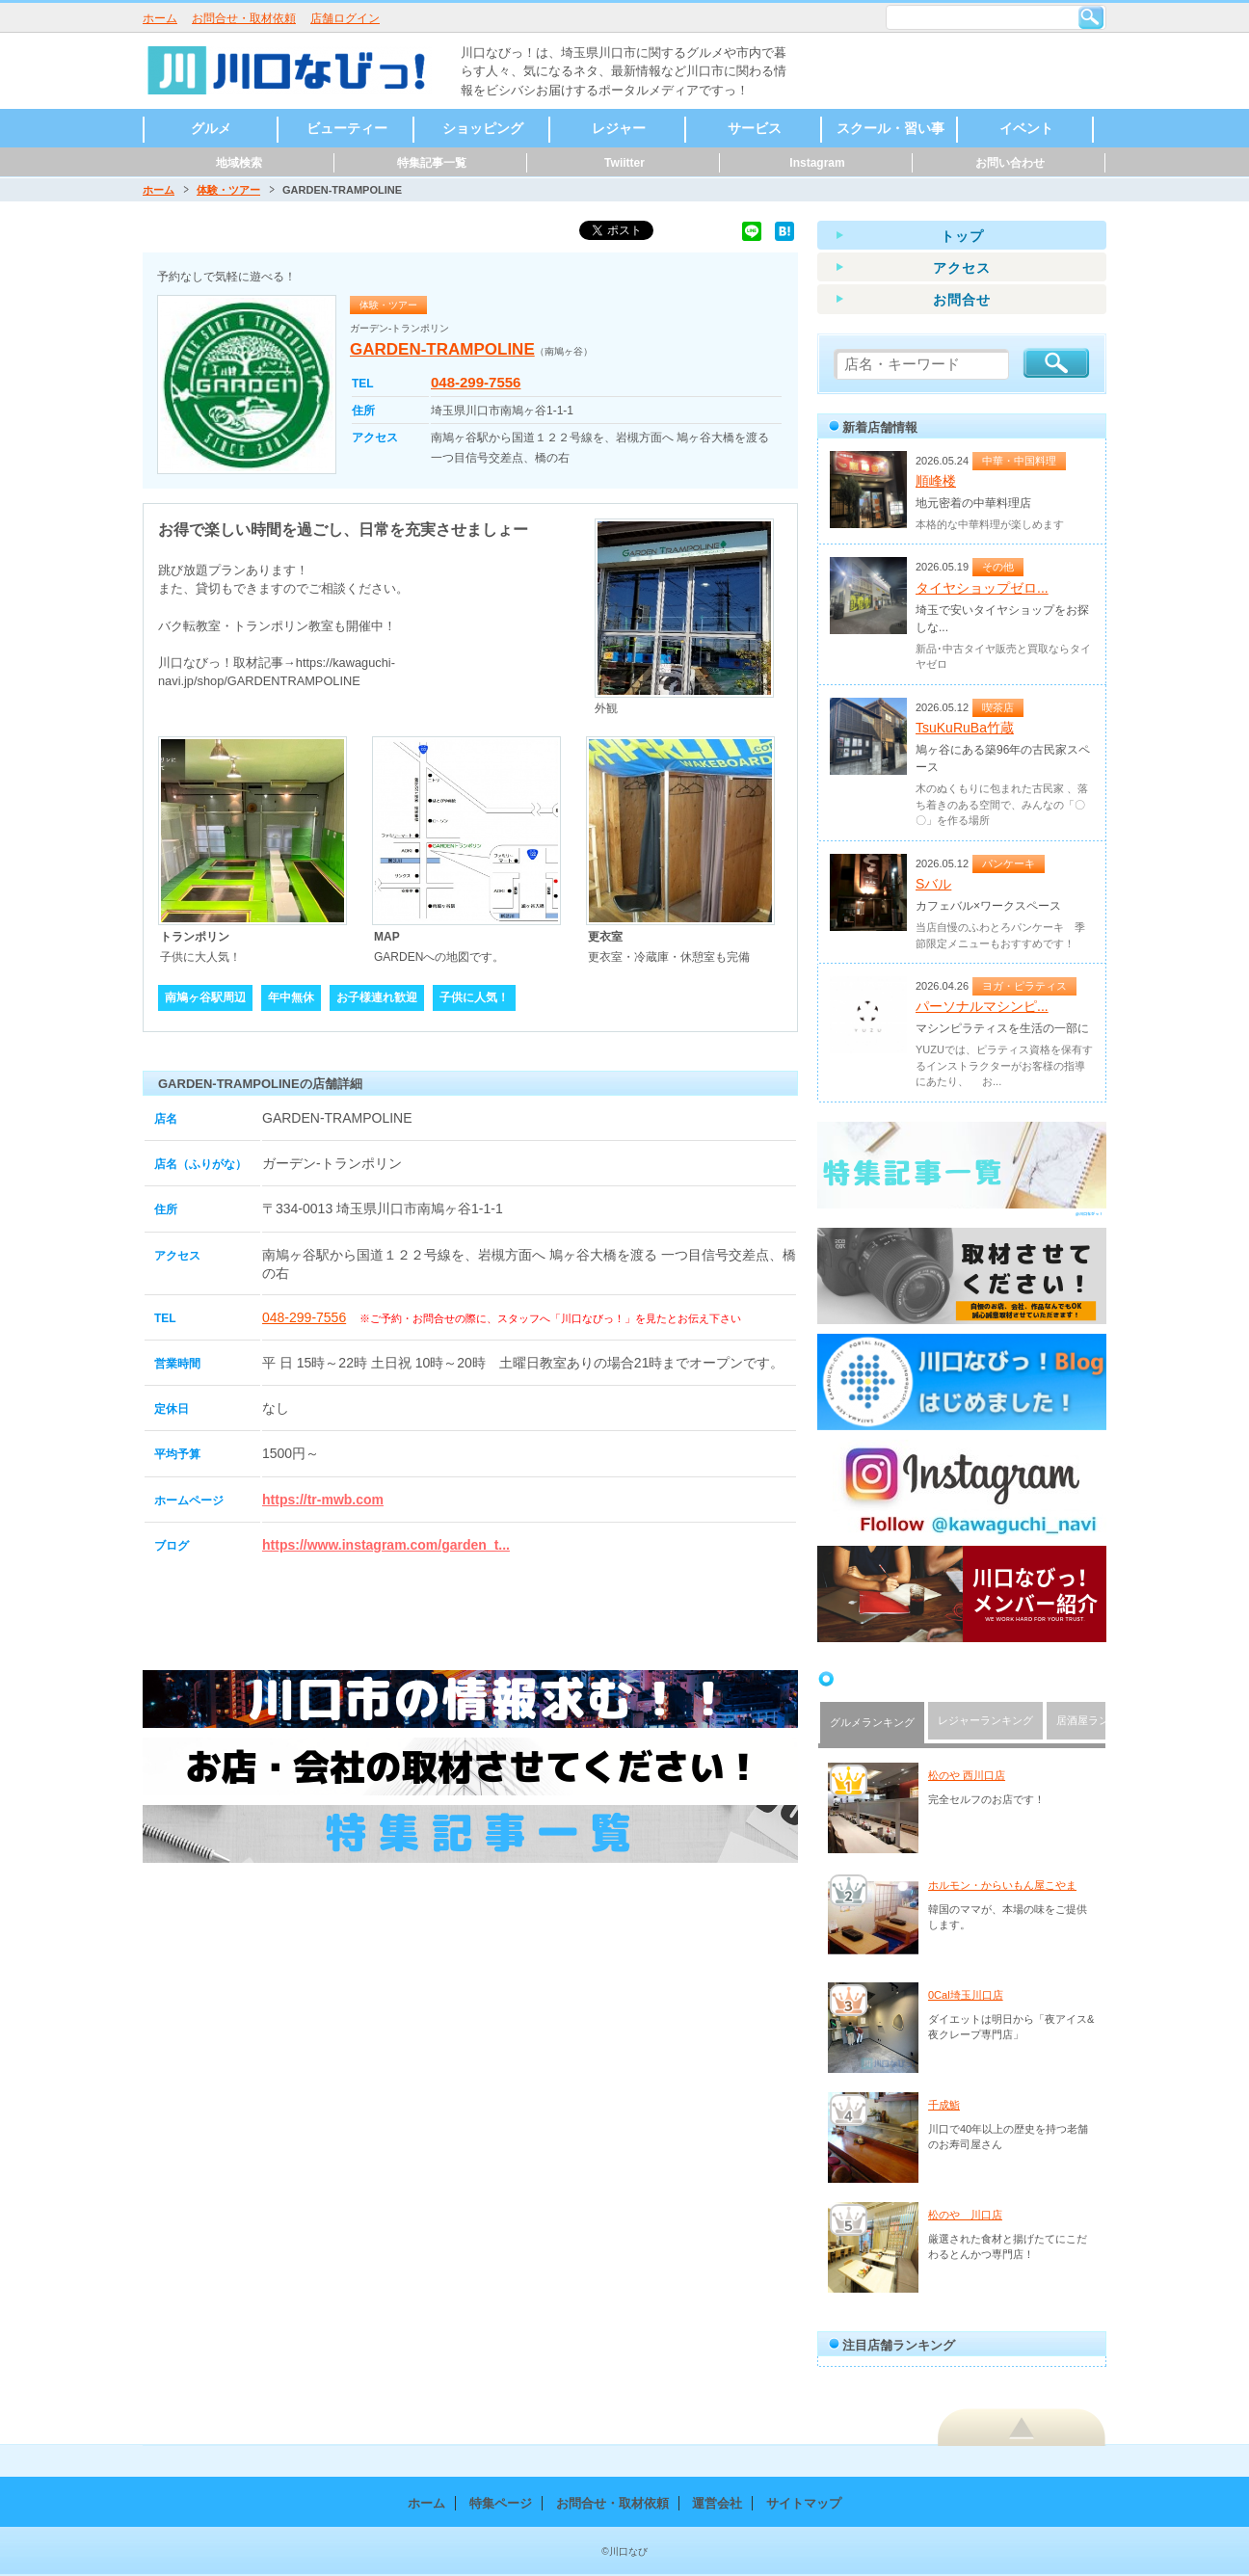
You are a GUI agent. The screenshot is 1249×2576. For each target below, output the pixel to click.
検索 (1090, 17)
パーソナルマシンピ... (982, 1006)
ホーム (160, 18)
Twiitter (624, 163)
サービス (755, 128)
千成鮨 (944, 2105)
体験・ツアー (228, 190)
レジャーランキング (985, 1720)
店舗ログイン (345, 18)
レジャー (619, 128)
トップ (962, 236)
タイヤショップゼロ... (982, 588)
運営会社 (717, 2503)
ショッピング (482, 128)
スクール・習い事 (890, 128)
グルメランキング (872, 1722)
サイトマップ (803, 2503)
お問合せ (962, 299)
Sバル (933, 883)
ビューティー (346, 128)
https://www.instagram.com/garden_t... (386, 1545)
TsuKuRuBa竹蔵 (965, 727)
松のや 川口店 (965, 2214)
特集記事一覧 (431, 163)
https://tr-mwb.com (323, 1499)
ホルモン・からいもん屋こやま (1002, 1885)
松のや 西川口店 (966, 1775)
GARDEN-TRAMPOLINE (442, 349)
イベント (1026, 128)
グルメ (211, 128)
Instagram (816, 163)
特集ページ (500, 2503)
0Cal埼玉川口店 (965, 1995)
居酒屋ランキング (1098, 1720)
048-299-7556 (475, 382)
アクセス (962, 268)
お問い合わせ (1010, 163)
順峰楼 (936, 481)
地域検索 (239, 163)
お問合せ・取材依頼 (244, 18)
